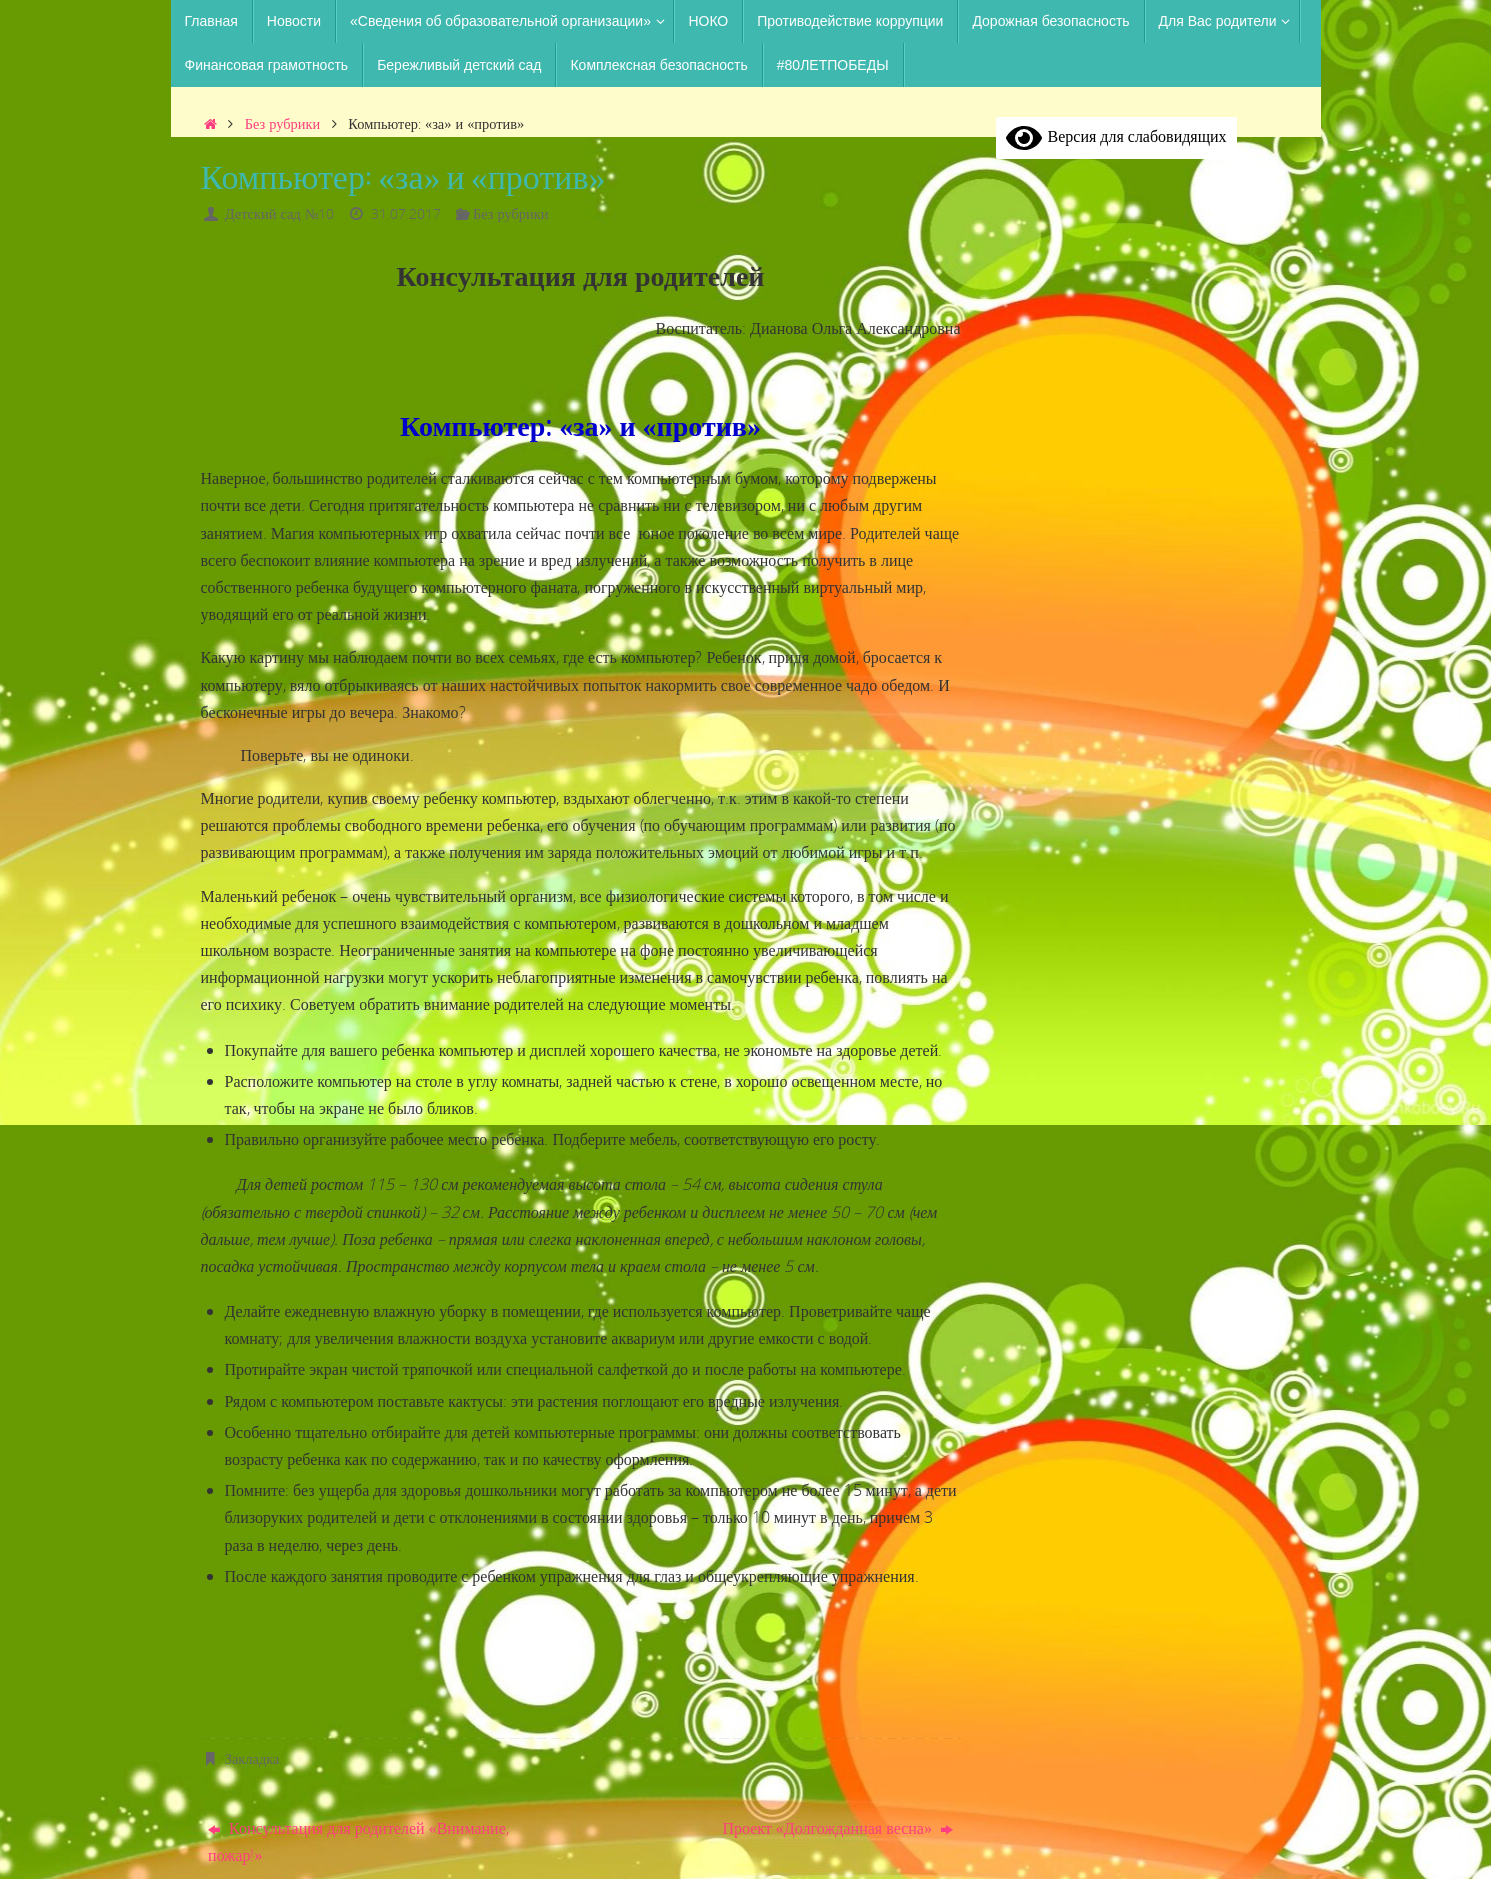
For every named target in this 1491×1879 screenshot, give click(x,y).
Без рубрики (282, 123)
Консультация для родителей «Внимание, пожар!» (358, 1841)
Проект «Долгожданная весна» (837, 1828)
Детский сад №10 (280, 213)
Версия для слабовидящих (1116, 136)
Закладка (252, 1758)
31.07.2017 (406, 213)
